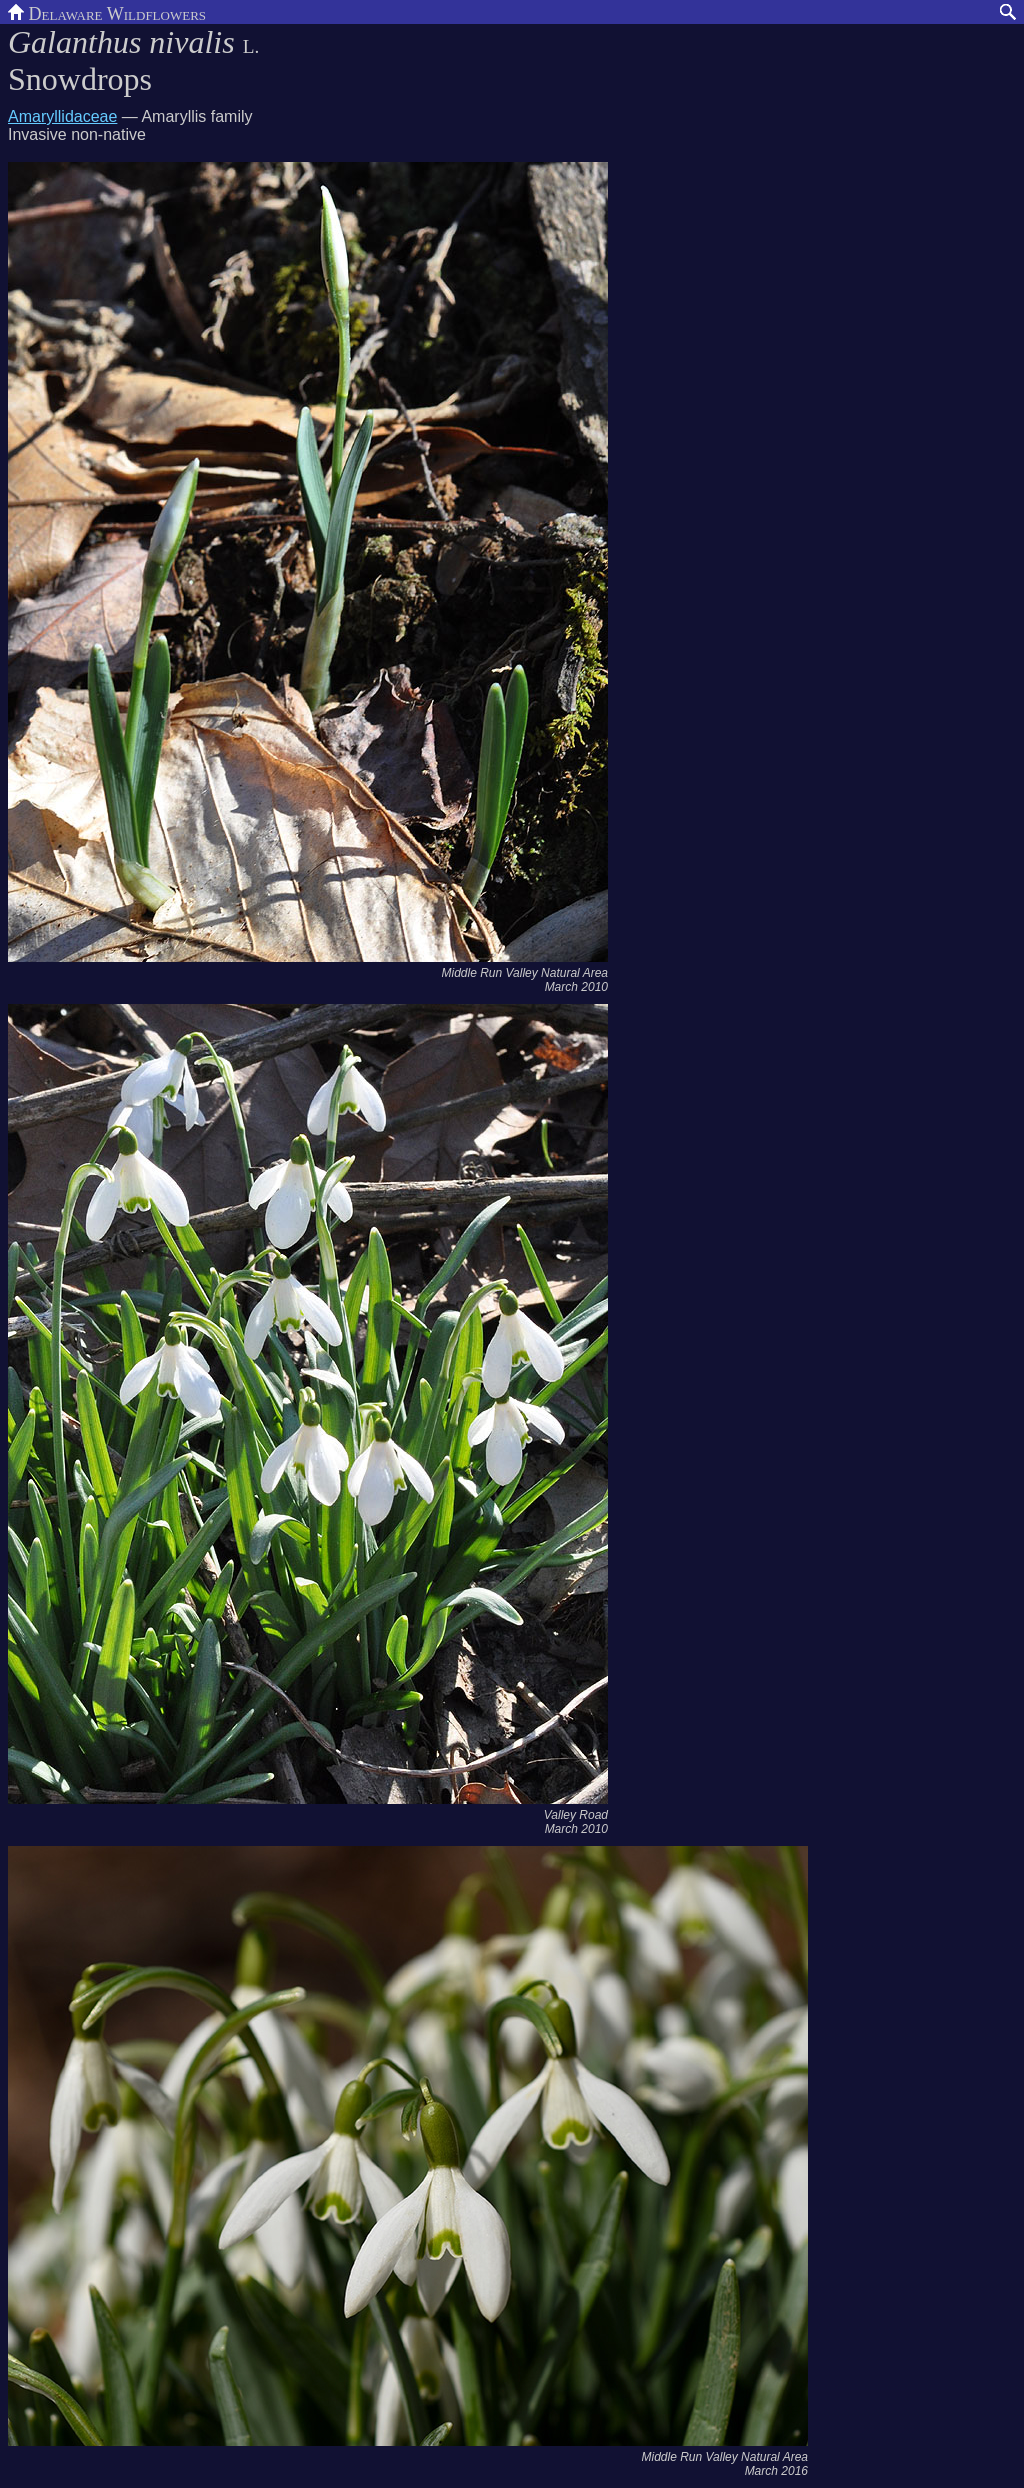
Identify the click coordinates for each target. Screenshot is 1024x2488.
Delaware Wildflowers (107, 12)
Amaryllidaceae (62, 116)
